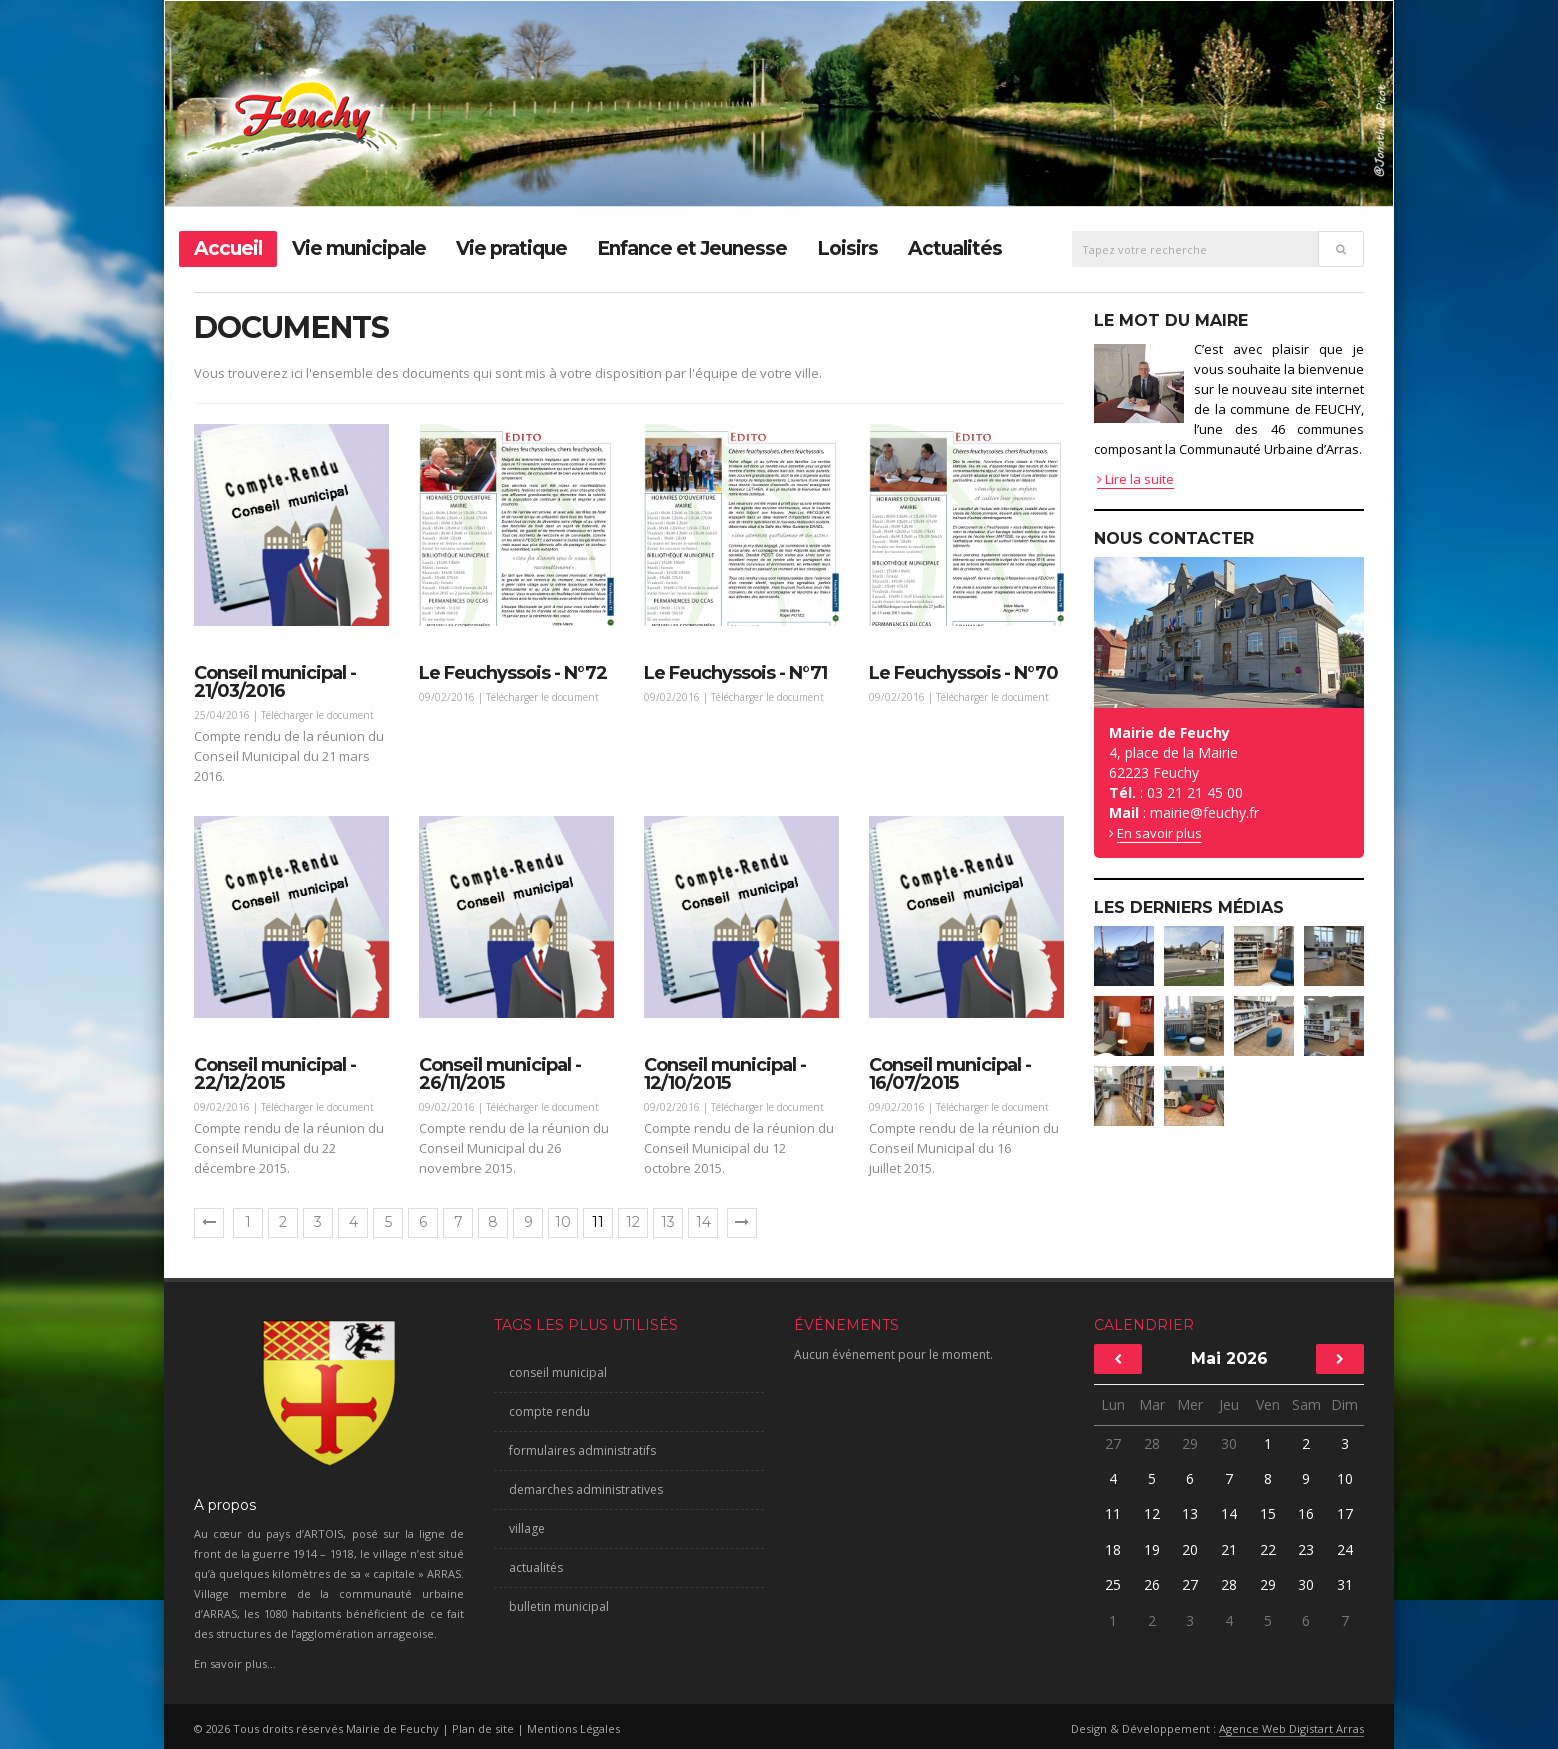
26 (1152, 1584)
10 (563, 1222)
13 (668, 1222)
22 (1268, 1549)
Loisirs (847, 248)
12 (633, 1222)
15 (1268, 1513)
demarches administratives (586, 1489)
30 (1229, 1443)
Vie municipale (359, 248)
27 (1113, 1443)
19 (1152, 1549)
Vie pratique (511, 248)
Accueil (228, 248)
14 (703, 1222)
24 (1345, 1549)
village (527, 1528)
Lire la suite (1135, 479)
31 (1344, 1584)
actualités (536, 1567)
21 (1229, 1549)
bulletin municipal (559, 1606)
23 (1306, 1549)
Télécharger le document (317, 715)
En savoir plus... (235, 1663)
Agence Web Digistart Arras (1291, 1728)
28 (1152, 1443)
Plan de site (483, 1728)
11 (1113, 1513)
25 (1113, 1584)
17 (1345, 1513)
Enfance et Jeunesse (692, 248)
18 (1113, 1549)
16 (1306, 1513)
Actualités (955, 248)
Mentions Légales (573, 1728)
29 (1190, 1443)
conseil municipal (558, 1372)
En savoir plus (1159, 833)
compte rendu (549, 1411)
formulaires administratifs (582, 1450)
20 (1190, 1549)
